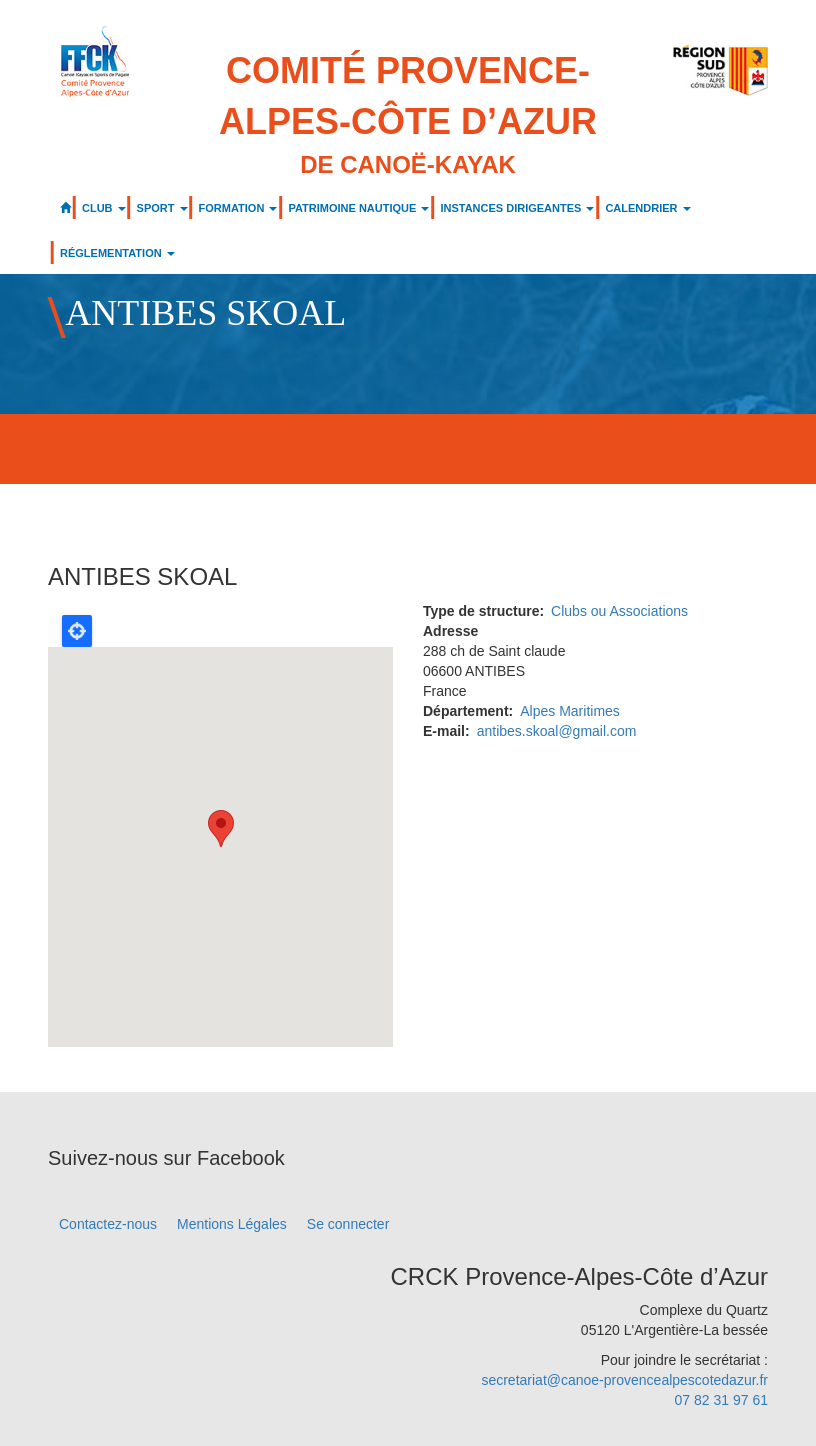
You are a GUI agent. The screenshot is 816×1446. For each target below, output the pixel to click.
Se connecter (348, 1224)
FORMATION (238, 208)
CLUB (104, 208)
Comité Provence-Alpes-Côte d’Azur (408, 116)
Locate (77, 631)
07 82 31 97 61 (721, 1400)
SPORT (162, 208)
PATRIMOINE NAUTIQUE (358, 208)
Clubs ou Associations (619, 611)
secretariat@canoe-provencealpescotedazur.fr (624, 1380)
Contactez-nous (108, 1224)
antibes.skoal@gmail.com (557, 731)
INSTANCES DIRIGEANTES (517, 208)
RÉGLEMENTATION (117, 253)
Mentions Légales (232, 1224)
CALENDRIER (647, 208)
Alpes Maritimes (570, 711)
